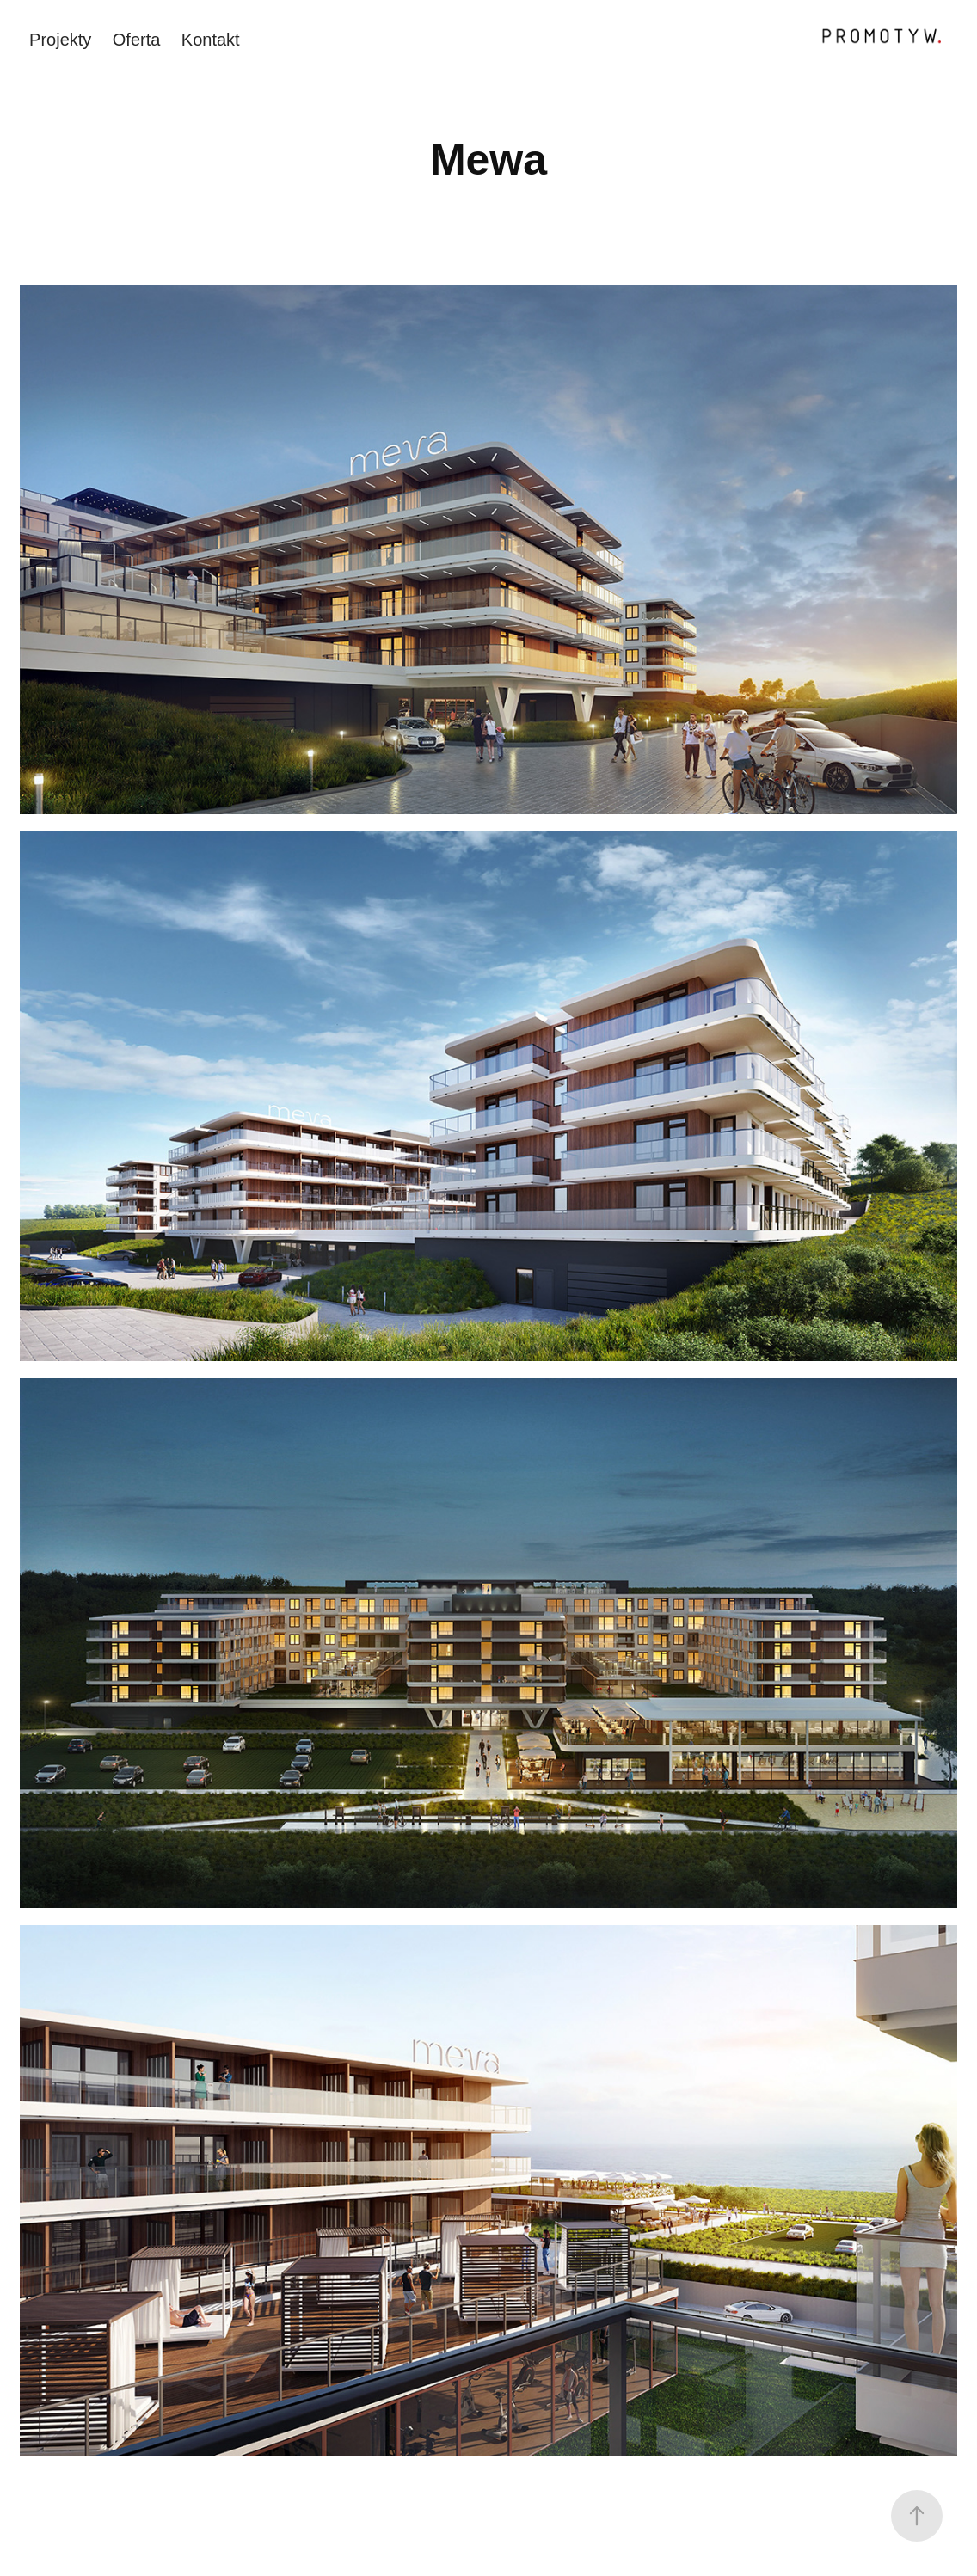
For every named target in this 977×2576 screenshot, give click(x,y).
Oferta (137, 39)
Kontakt (210, 39)
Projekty (60, 39)
